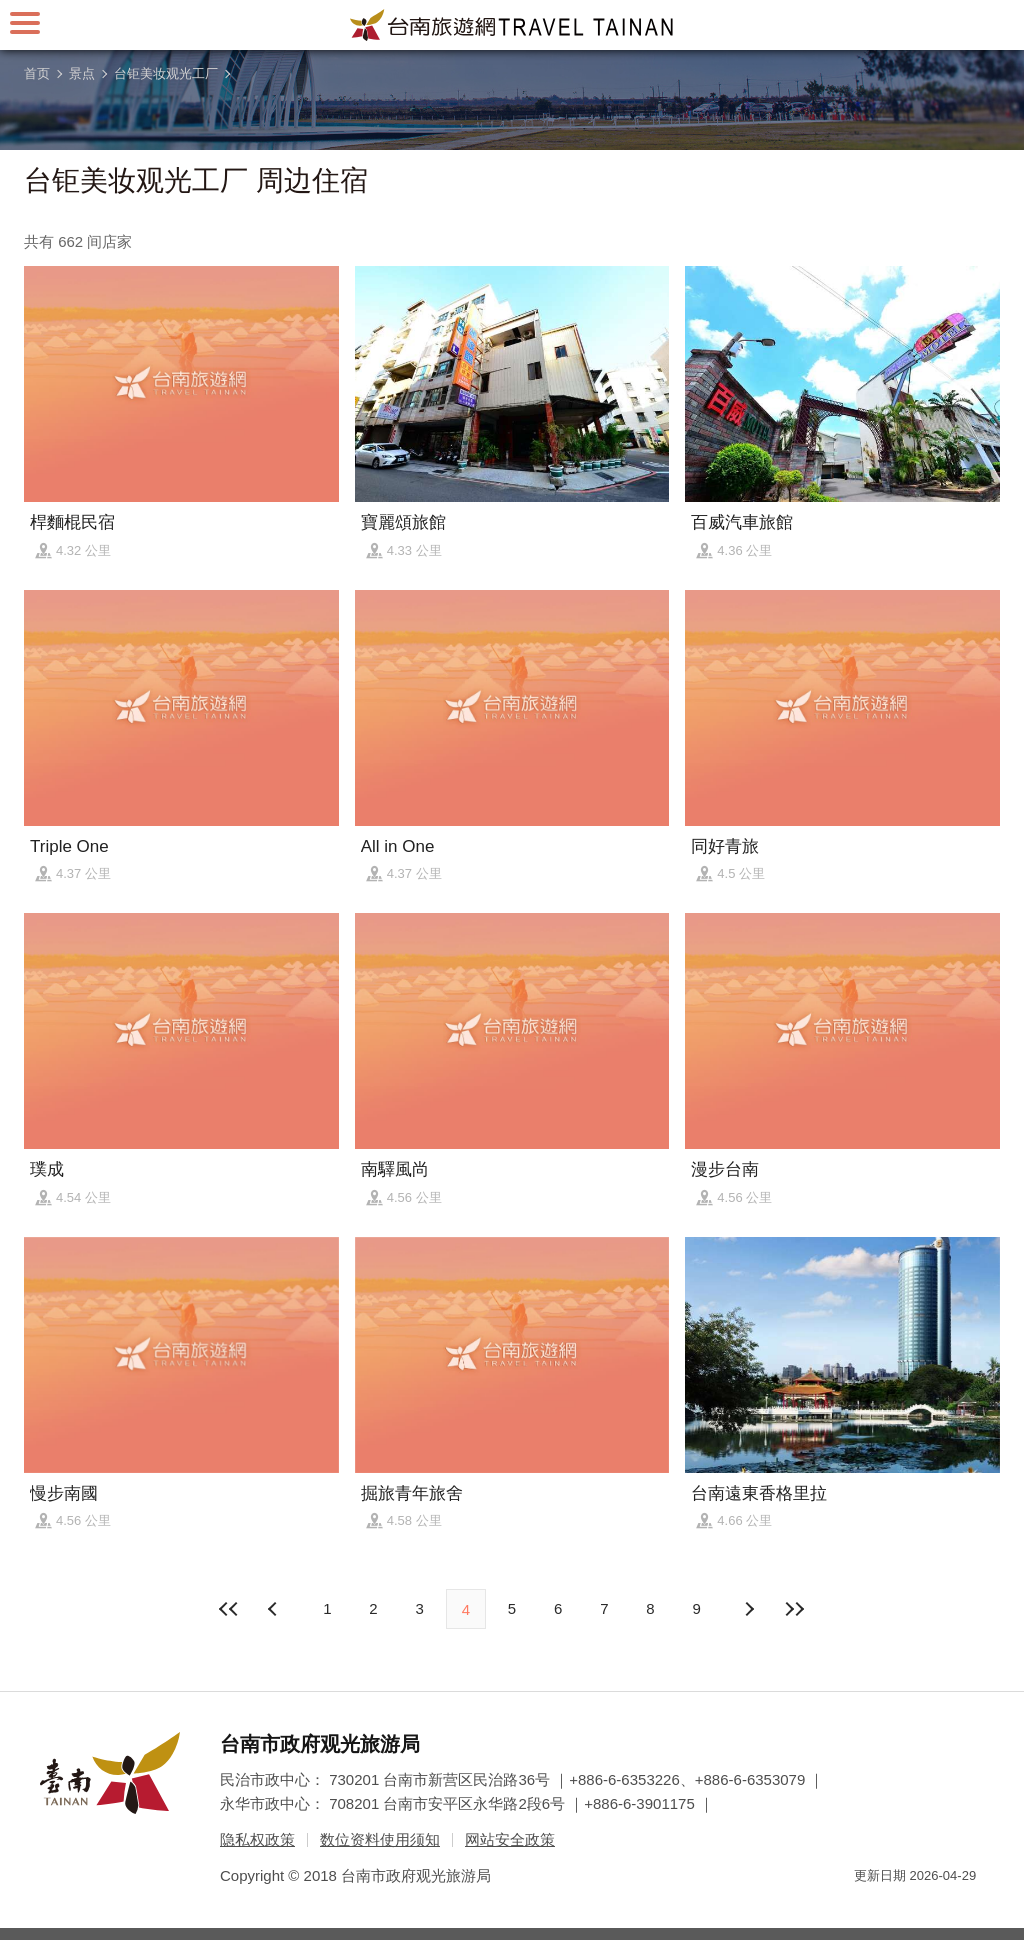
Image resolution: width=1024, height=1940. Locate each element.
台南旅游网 (512, 25)
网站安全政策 (510, 1839)
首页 (37, 73)
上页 (749, 1609)
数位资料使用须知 (380, 1839)
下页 (275, 1609)
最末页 (795, 1609)
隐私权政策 (257, 1839)
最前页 (229, 1609)
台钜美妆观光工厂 (166, 73)
